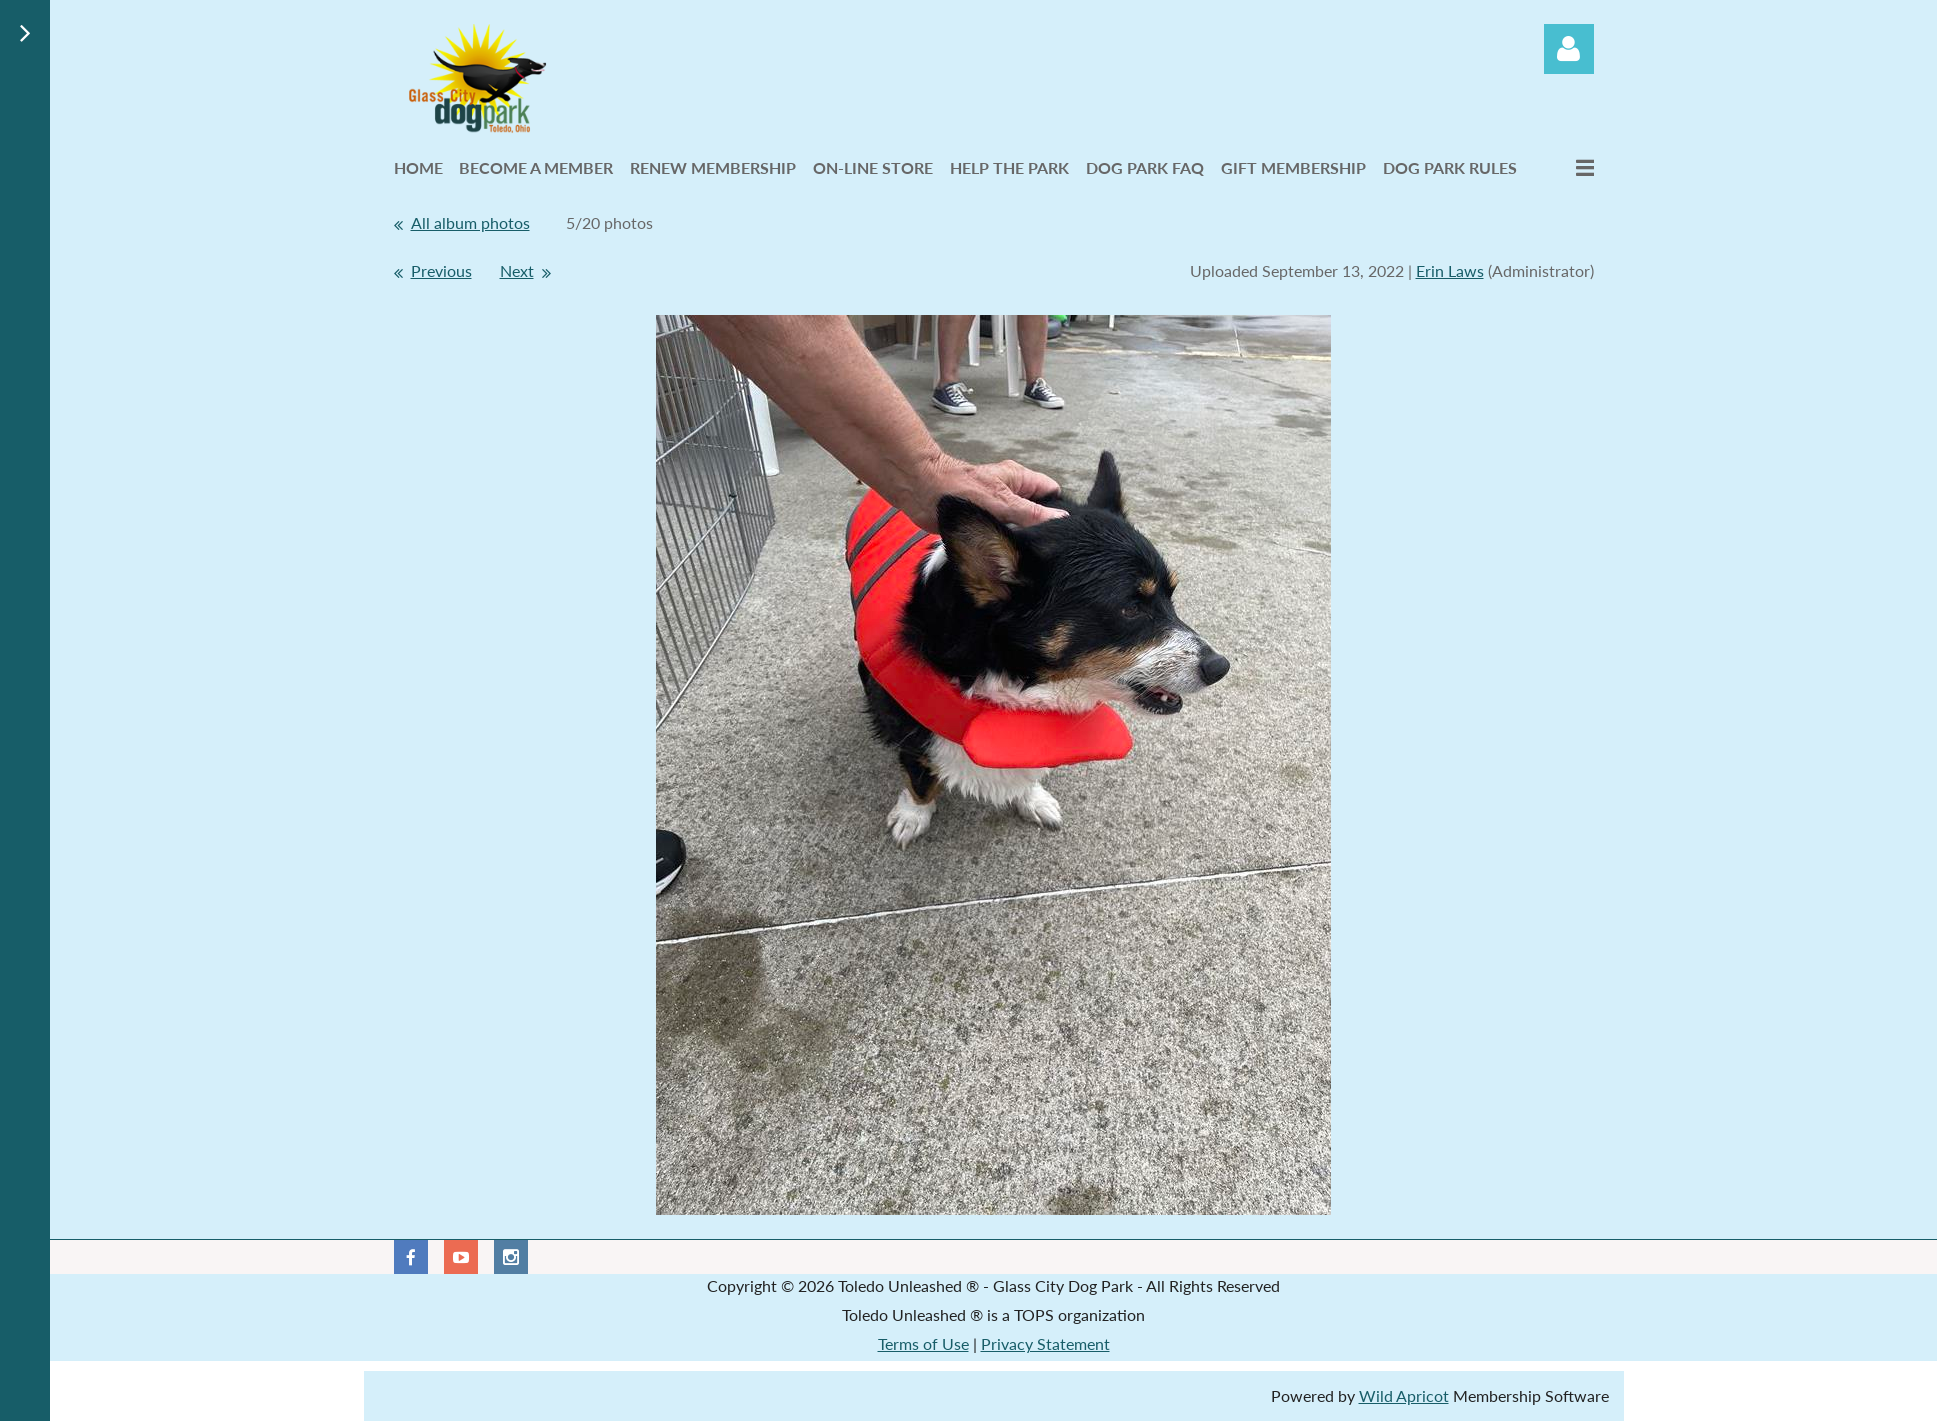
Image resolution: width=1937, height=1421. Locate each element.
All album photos (470, 222)
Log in (1569, 49)
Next (517, 270)
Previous (441, 270)
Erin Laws (1450, 270)
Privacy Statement (1045, 1343)
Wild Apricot (1404, 1395)
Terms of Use (923, 1343)
